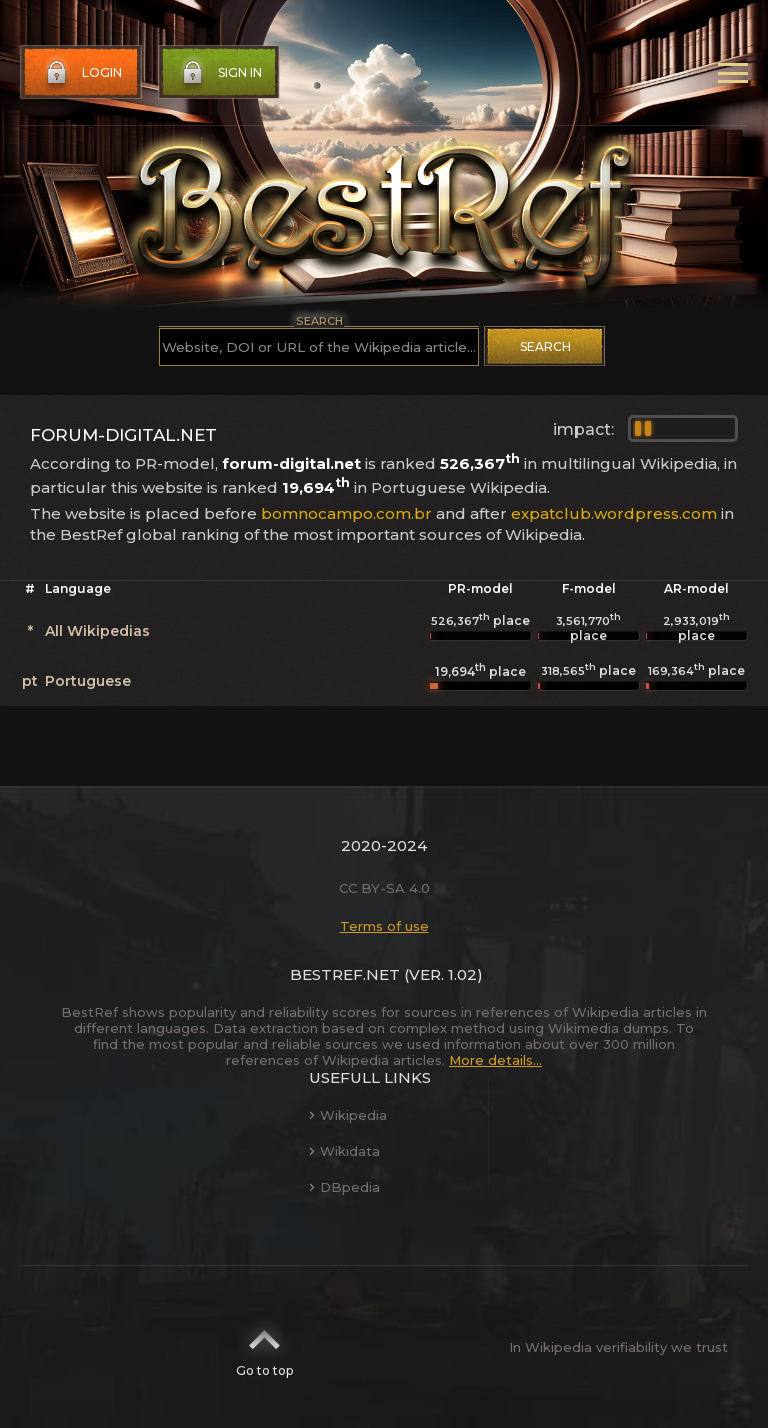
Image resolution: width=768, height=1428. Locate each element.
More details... (495, 1060)
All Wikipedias (97, 631)
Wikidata (344, 1151)
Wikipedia (348, 1115)
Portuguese (88, 681)
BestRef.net (345, 974)
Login (82, 73)
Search (545, 346)
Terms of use (384, 926)
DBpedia (344, 1187)
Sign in (220, 73)
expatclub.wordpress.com (614, 513)
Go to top (264, 1347)
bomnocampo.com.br (346, 513)
